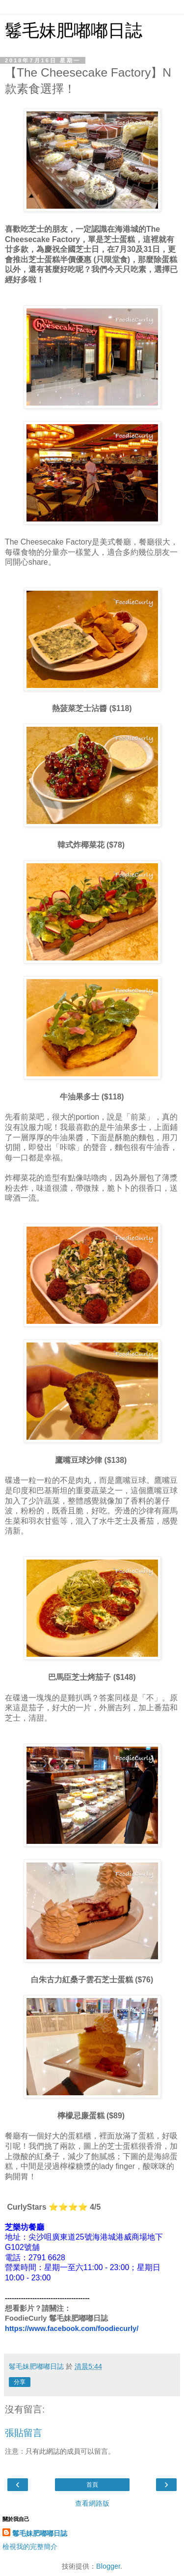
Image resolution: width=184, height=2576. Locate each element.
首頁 (92, 2484)
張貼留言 (23, 2433)
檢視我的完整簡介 (29, 2546)
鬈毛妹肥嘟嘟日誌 (73, 30)
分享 (20, 2382)
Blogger (108, 2566)
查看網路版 (92, 2503)
